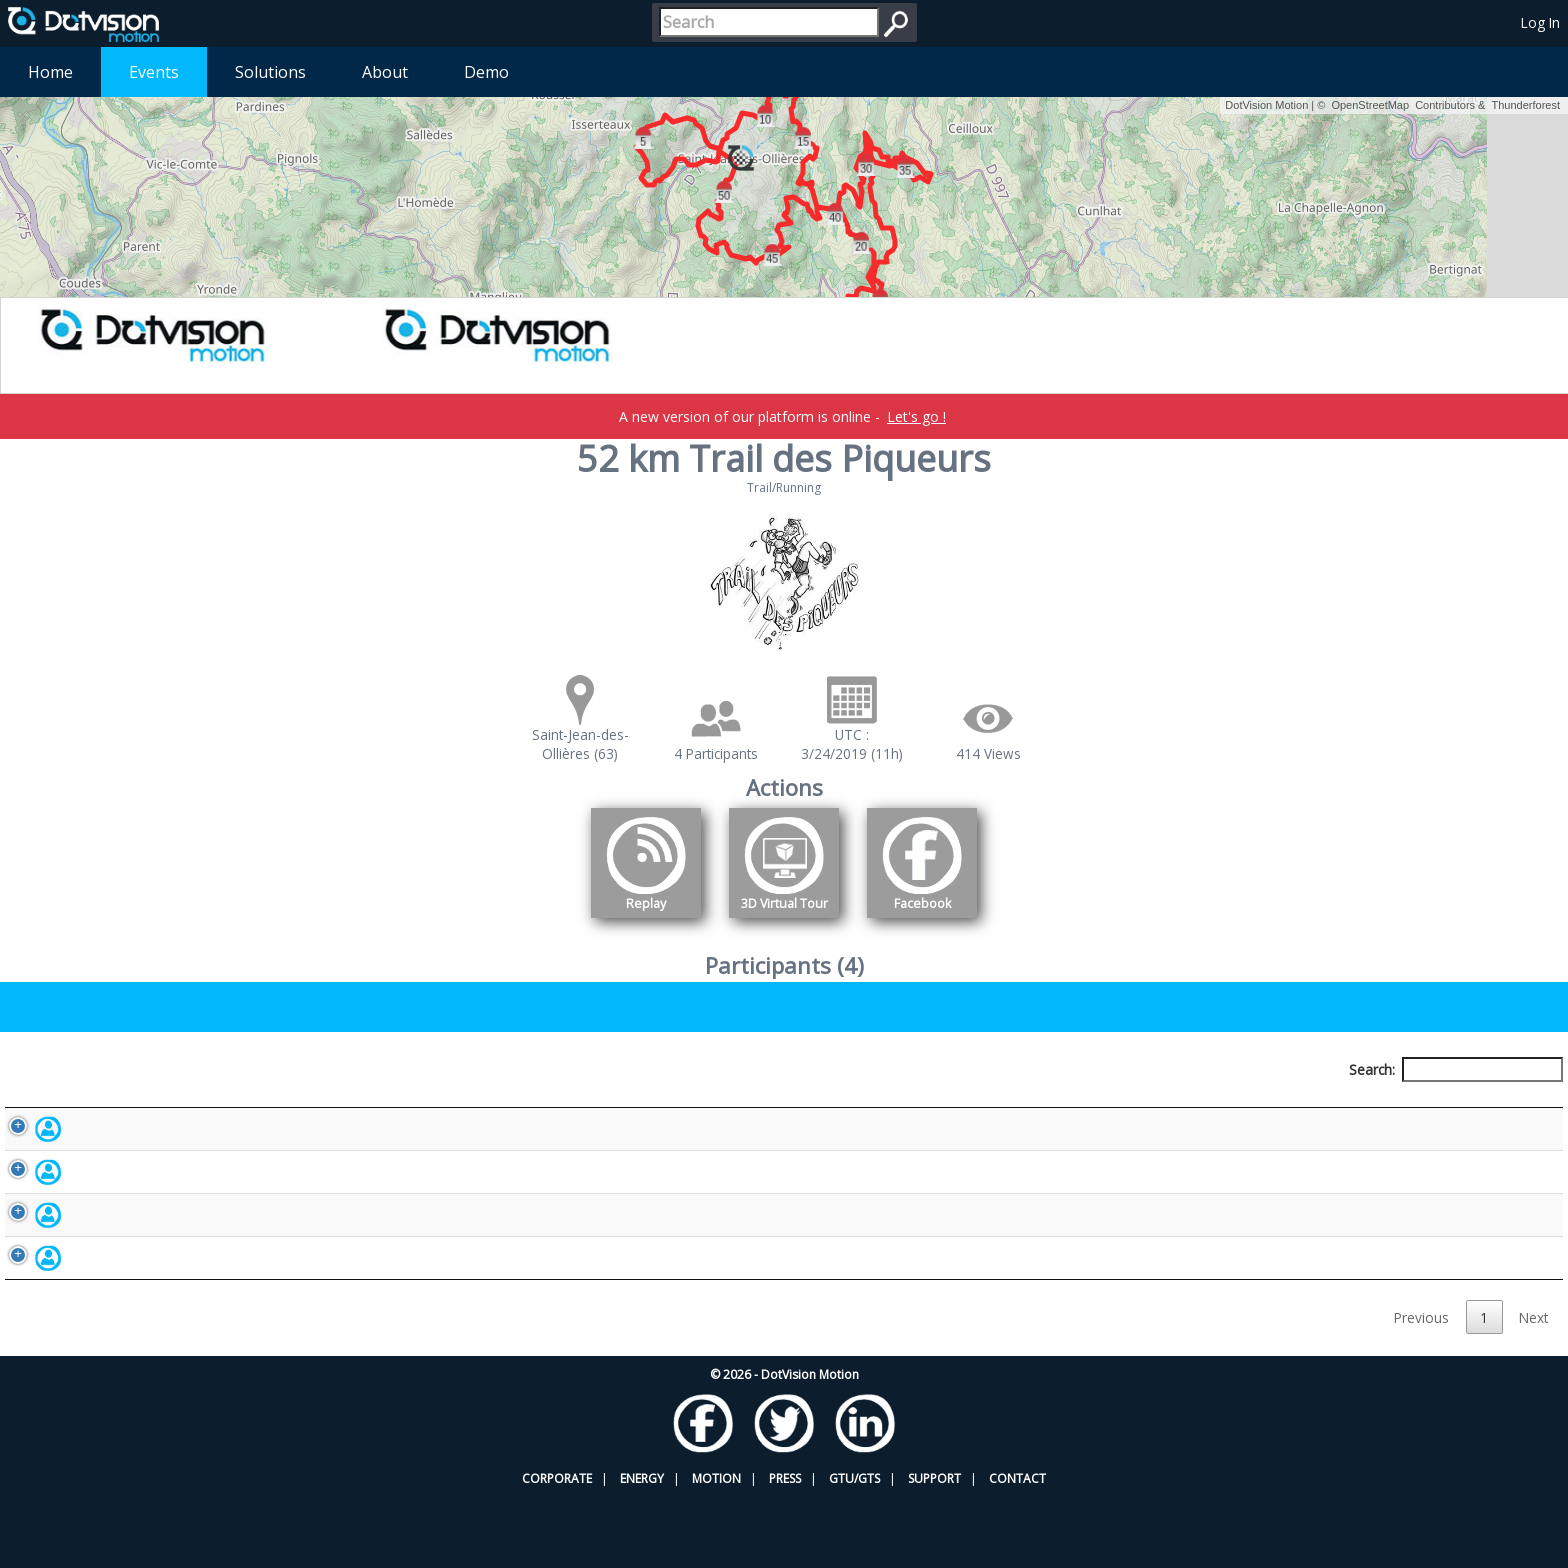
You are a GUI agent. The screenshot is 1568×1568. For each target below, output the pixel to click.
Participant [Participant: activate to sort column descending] (189, 1106)
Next (1533, 1387)
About (385, 72)
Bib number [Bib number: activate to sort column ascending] (599, 1106)
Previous (1421, 1387)
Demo (486, 72)
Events (154, 72)
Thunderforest (1526, 105)
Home (50, 72)
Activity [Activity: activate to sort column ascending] (1200, 1106)
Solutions (270, 72)
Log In (1540, 22)
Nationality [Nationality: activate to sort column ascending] (913, 1106)
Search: (1456, 1069)
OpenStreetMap (1370, 105)
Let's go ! (916, 416)
